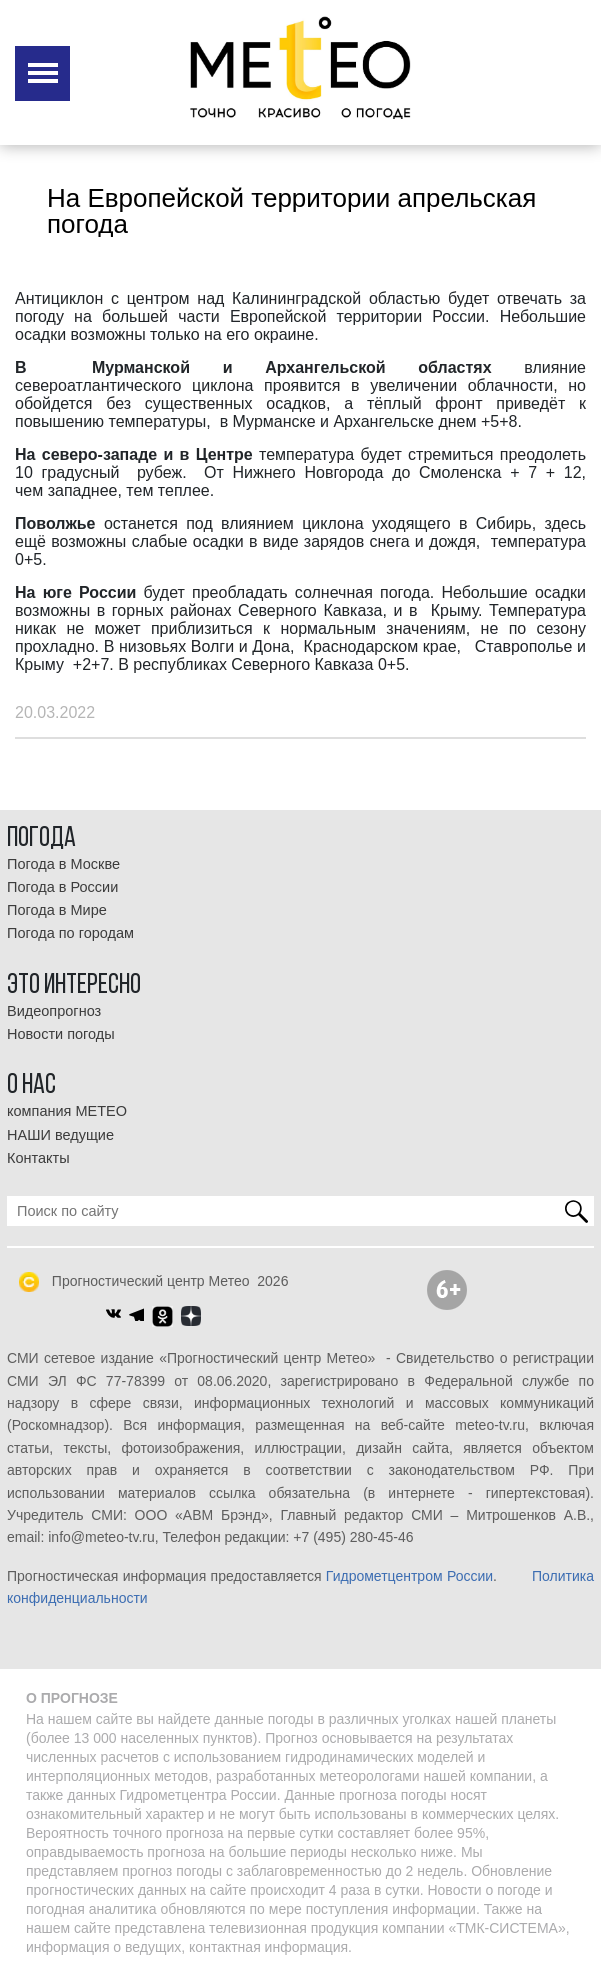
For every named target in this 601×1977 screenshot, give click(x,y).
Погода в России (62, 887)
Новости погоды (61, 1034)
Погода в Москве (63, 864)
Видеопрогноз (54, 1011)
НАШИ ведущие (60, 1135)
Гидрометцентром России (409, 1576)
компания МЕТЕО (67, 1111)
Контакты (38, 1158)
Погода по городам (70, 933)
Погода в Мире (57, 910)
